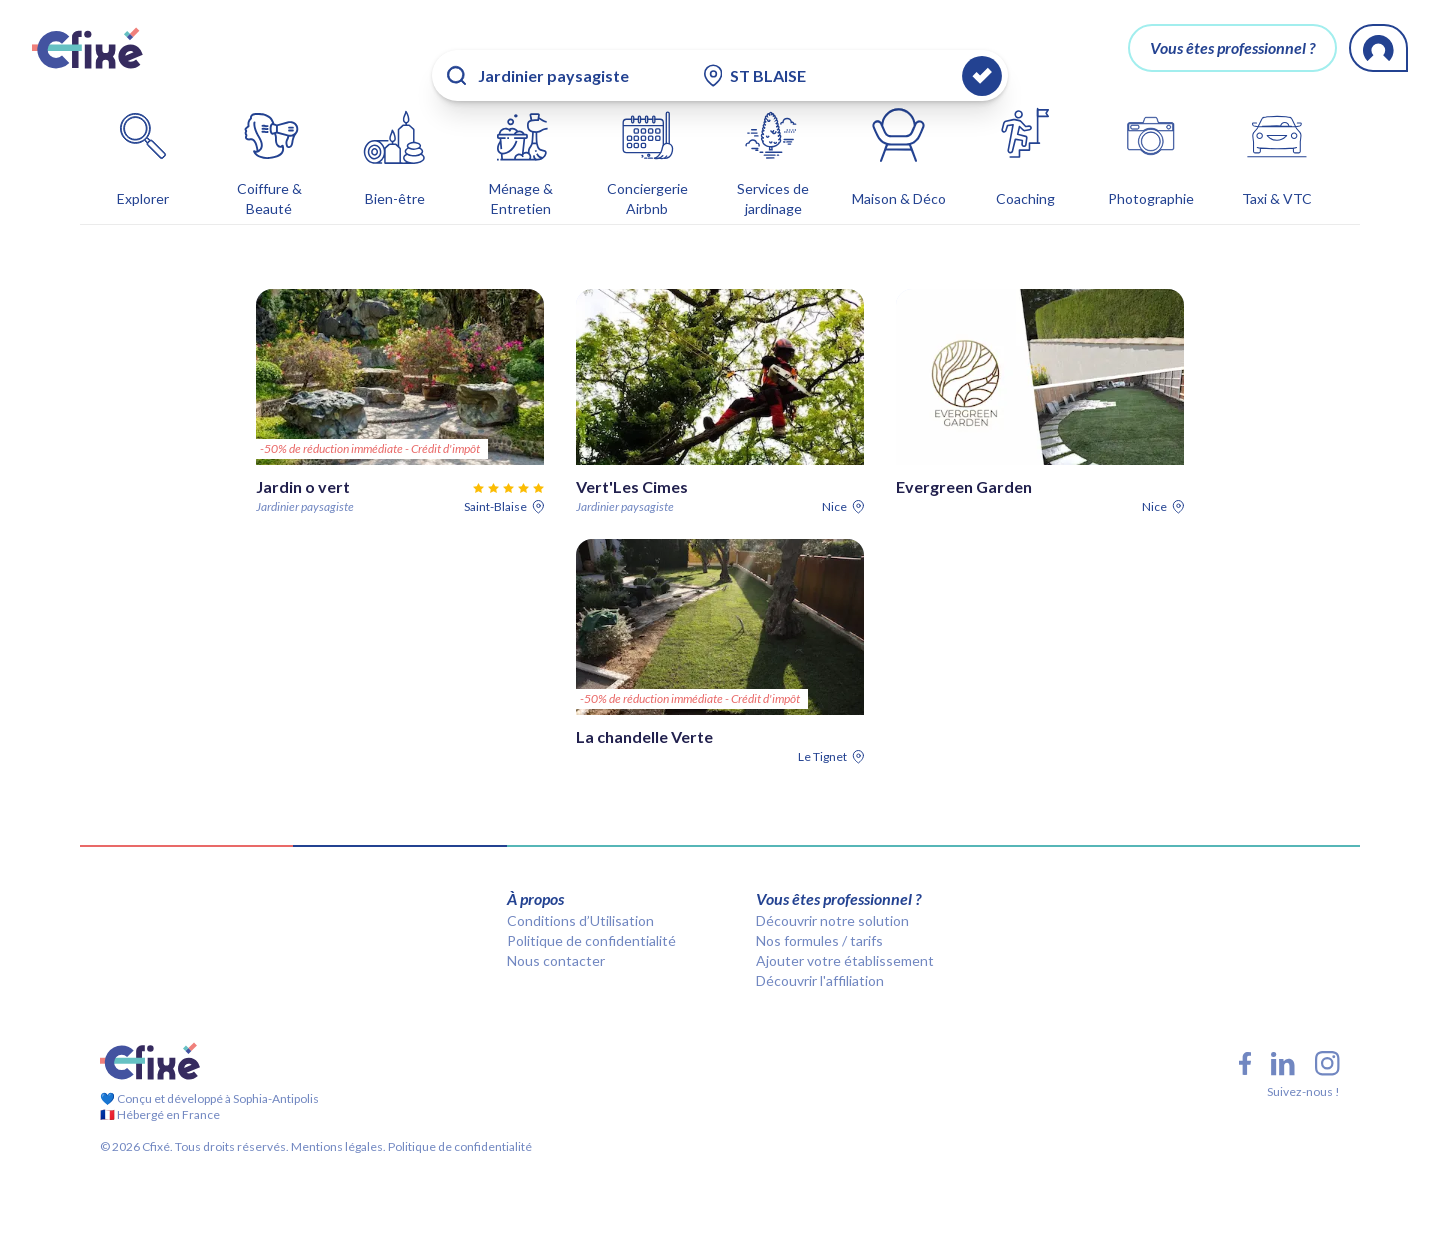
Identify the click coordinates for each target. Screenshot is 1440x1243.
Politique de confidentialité (591, 908)
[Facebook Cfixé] (1245, 1031)
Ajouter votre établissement (845, 928)
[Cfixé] (87, 48)
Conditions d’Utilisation (580, 888)
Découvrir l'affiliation (820, 948)
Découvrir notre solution (832, 888)
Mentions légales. (337, 1114)
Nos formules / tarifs (819, 908)
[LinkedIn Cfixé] (1283, 1032)
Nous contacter (556, 928)
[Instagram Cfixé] (1327, 1031)
